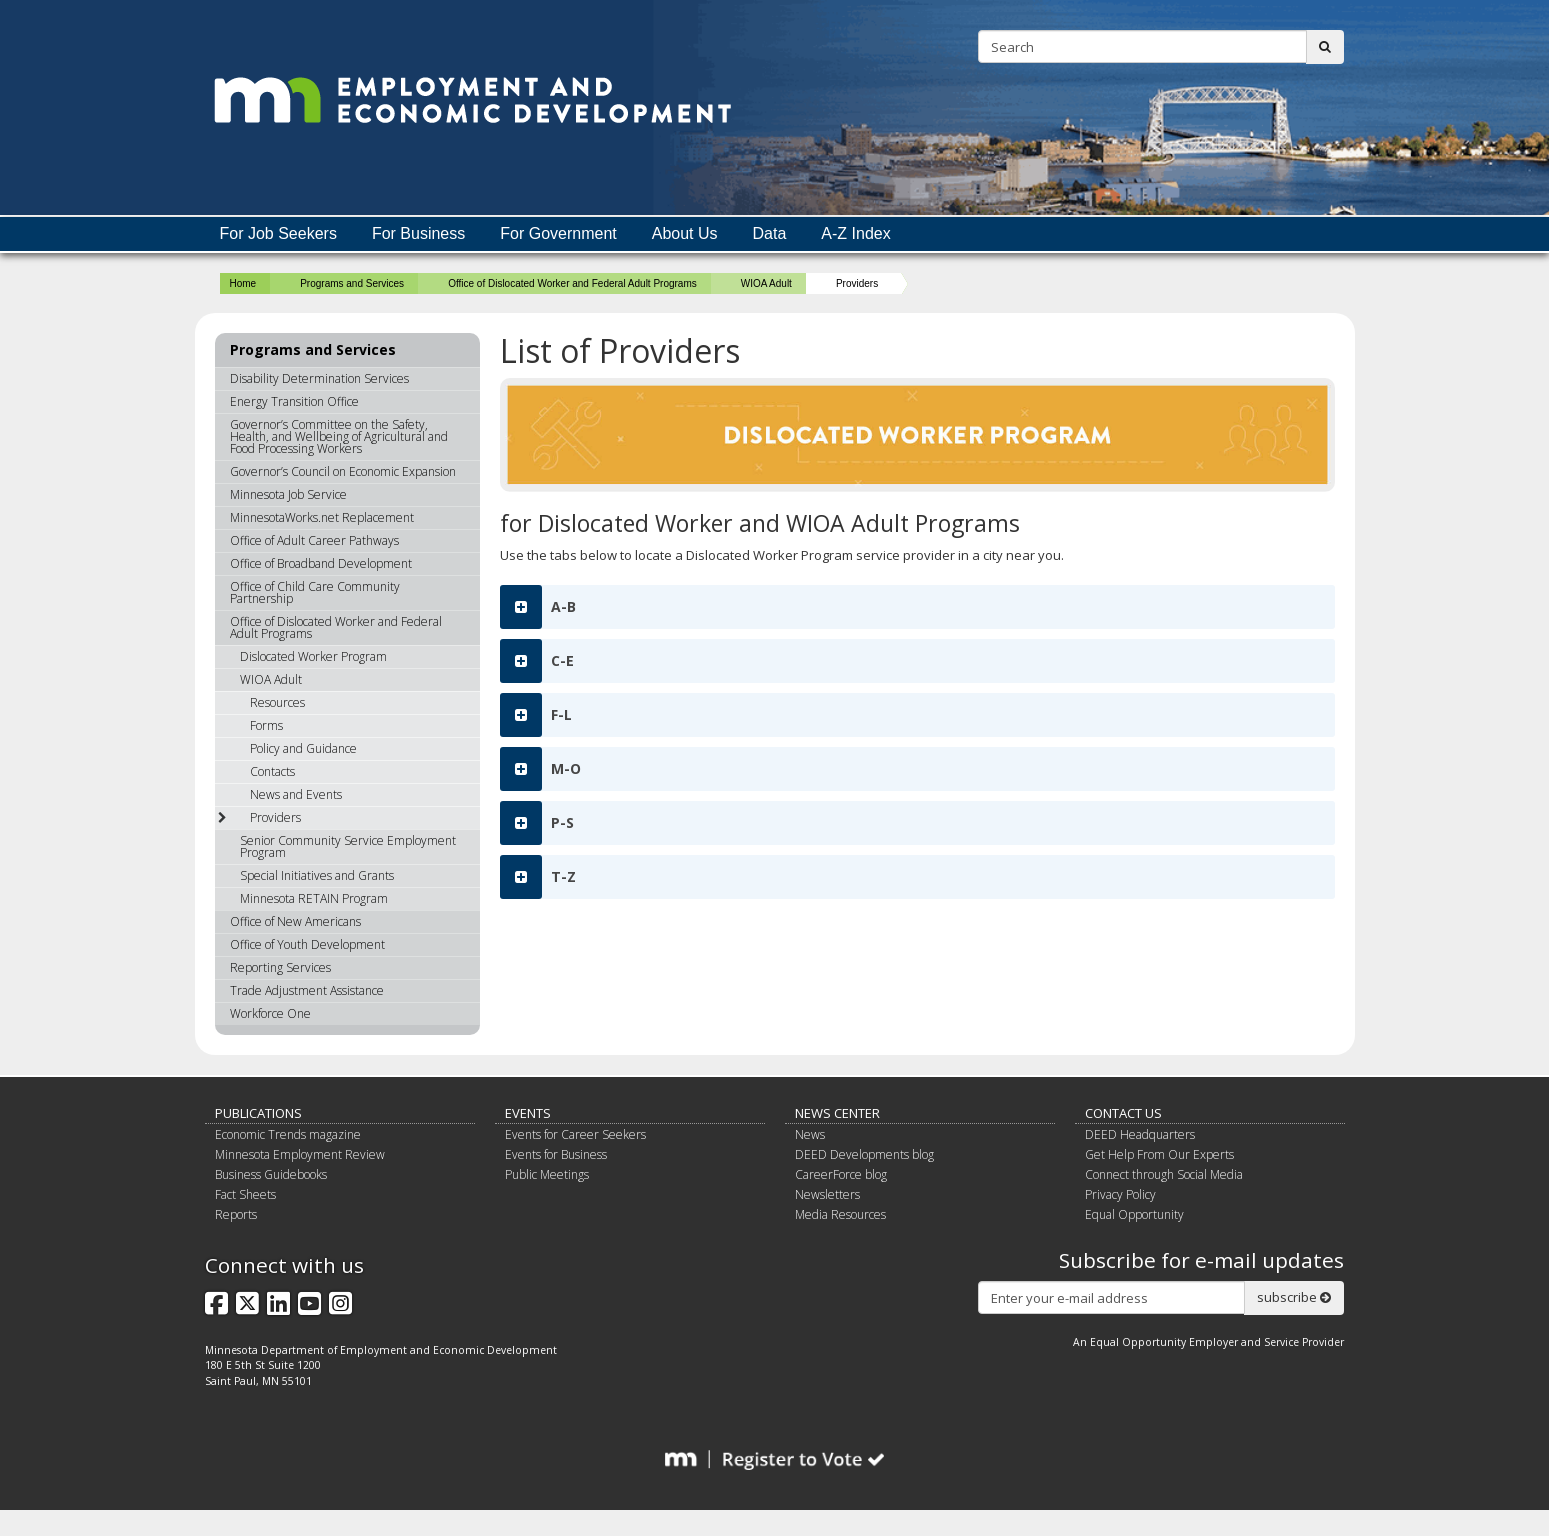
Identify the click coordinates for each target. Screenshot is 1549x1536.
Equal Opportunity (1134, 1214)
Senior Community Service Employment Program (348, 846)
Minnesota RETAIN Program (314, 898)
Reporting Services (280, 967)
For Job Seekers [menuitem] (278, 233)
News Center (837, 1113)
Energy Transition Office (294, 401)
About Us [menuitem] (685, 233)
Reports (236, 1214)
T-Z (538, 877)
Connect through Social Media (1164, 1174)
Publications (258, 1113)
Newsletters (827, 1194)
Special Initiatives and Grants (317, 875)
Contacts (272, 771)
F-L (536, 715)
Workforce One (270, 1013)
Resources (277, 702)
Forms (266, 725)
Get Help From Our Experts (1159, 1154)
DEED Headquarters (1140, 1134)
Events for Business (556, 1154)
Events (528, 1113)
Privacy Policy (1120, 1194)
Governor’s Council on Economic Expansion (343, 471)
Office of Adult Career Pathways (314, 540)
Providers (259, 817)
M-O (540, 769)
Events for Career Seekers (575, 1134)
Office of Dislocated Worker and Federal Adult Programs (572, 283)
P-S (537, 823)
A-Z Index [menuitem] (855, 233)
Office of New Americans (295, 921)
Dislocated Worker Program (313, 656)
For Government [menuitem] (558, 233)
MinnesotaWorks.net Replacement (322, 517)
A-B (538, 607)
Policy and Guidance (303, 748)
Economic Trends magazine (288, 1134)
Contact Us (1123, 1113)
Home (243, 283)
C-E (537, 661)
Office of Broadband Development (321, 563)
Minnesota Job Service (288, 494)
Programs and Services (352, 283)
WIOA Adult (766, 283)
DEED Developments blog (864, 1154)
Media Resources (840, 1214)
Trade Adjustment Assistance (307, 990)
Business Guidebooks (271, 1174)
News (810, 1134)
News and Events (296, 794)
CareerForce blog (841, 1174)
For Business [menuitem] (418, 233)
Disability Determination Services (319, 378)
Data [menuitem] (770, 233)
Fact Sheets (245, 1194)
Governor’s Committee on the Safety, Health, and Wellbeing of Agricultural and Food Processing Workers (339, 436)
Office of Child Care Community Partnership (315, 592)
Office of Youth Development (307, 944)
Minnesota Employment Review (300, 1154)
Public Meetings (547, 1174)
